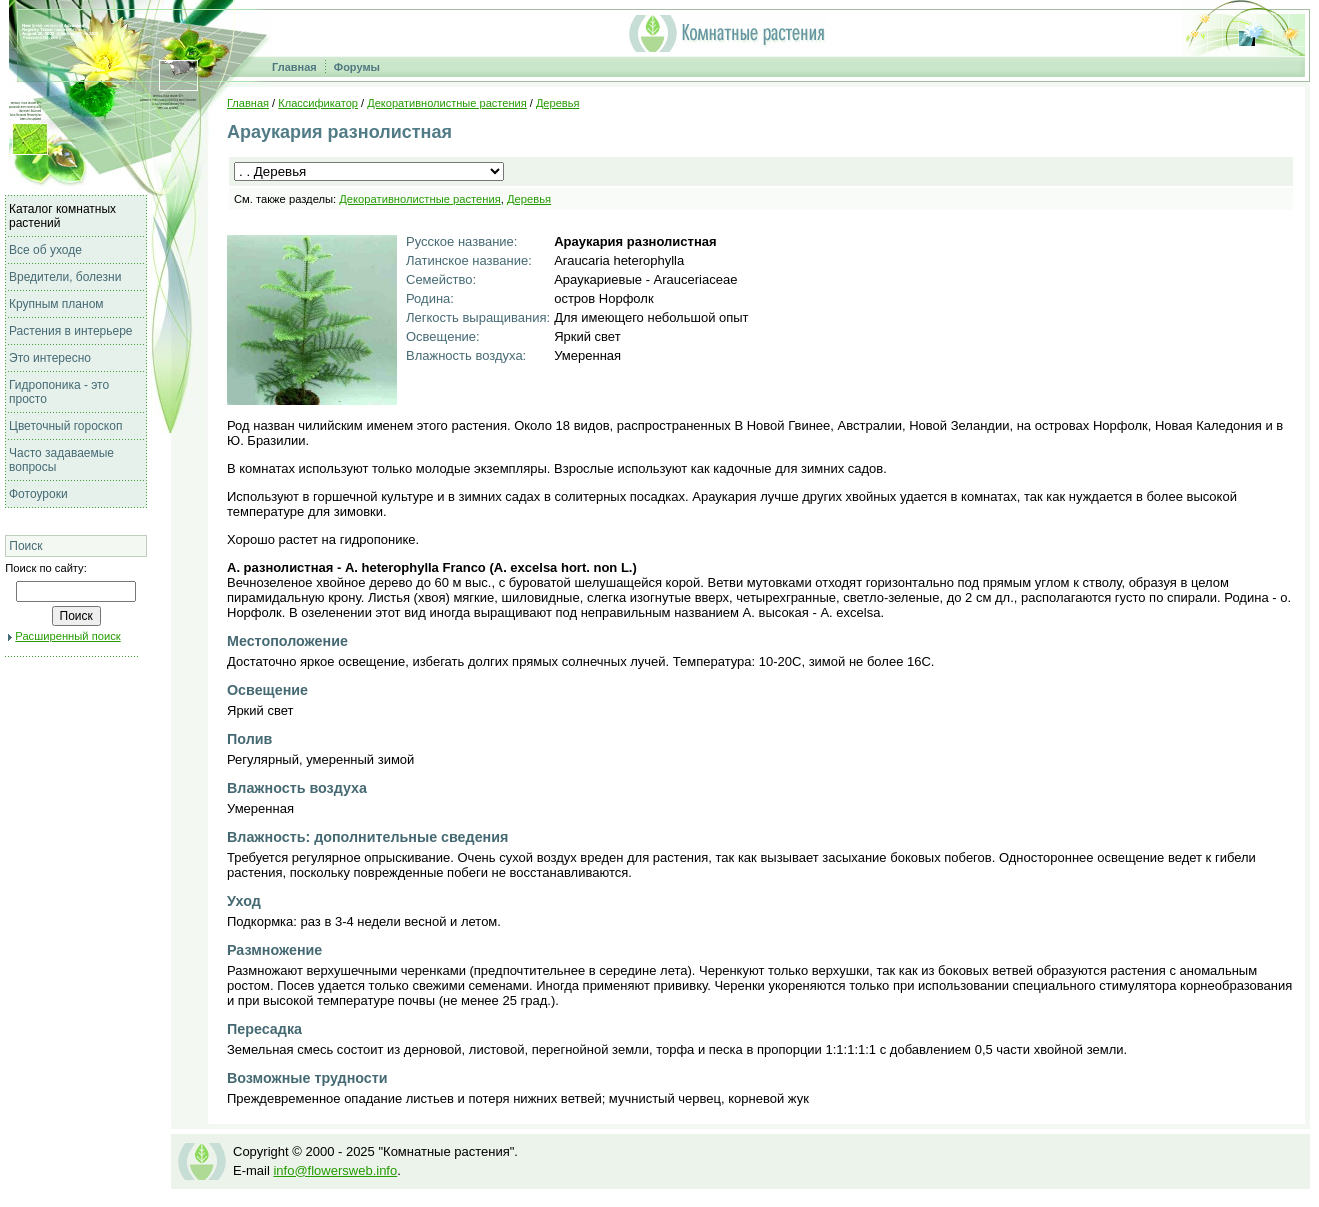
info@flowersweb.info (335, 1170)
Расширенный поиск (67, 636)
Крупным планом (56, 304)
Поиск (25, 546)
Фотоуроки (38, 494)
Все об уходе (45, 250)
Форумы (357, 67)
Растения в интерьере (71, 331)
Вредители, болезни (65, 277)
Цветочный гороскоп (65, 426)
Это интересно (50, 358)
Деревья (558, 103)
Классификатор (318, 103)
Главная (294, 67)
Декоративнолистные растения (446, 103)
